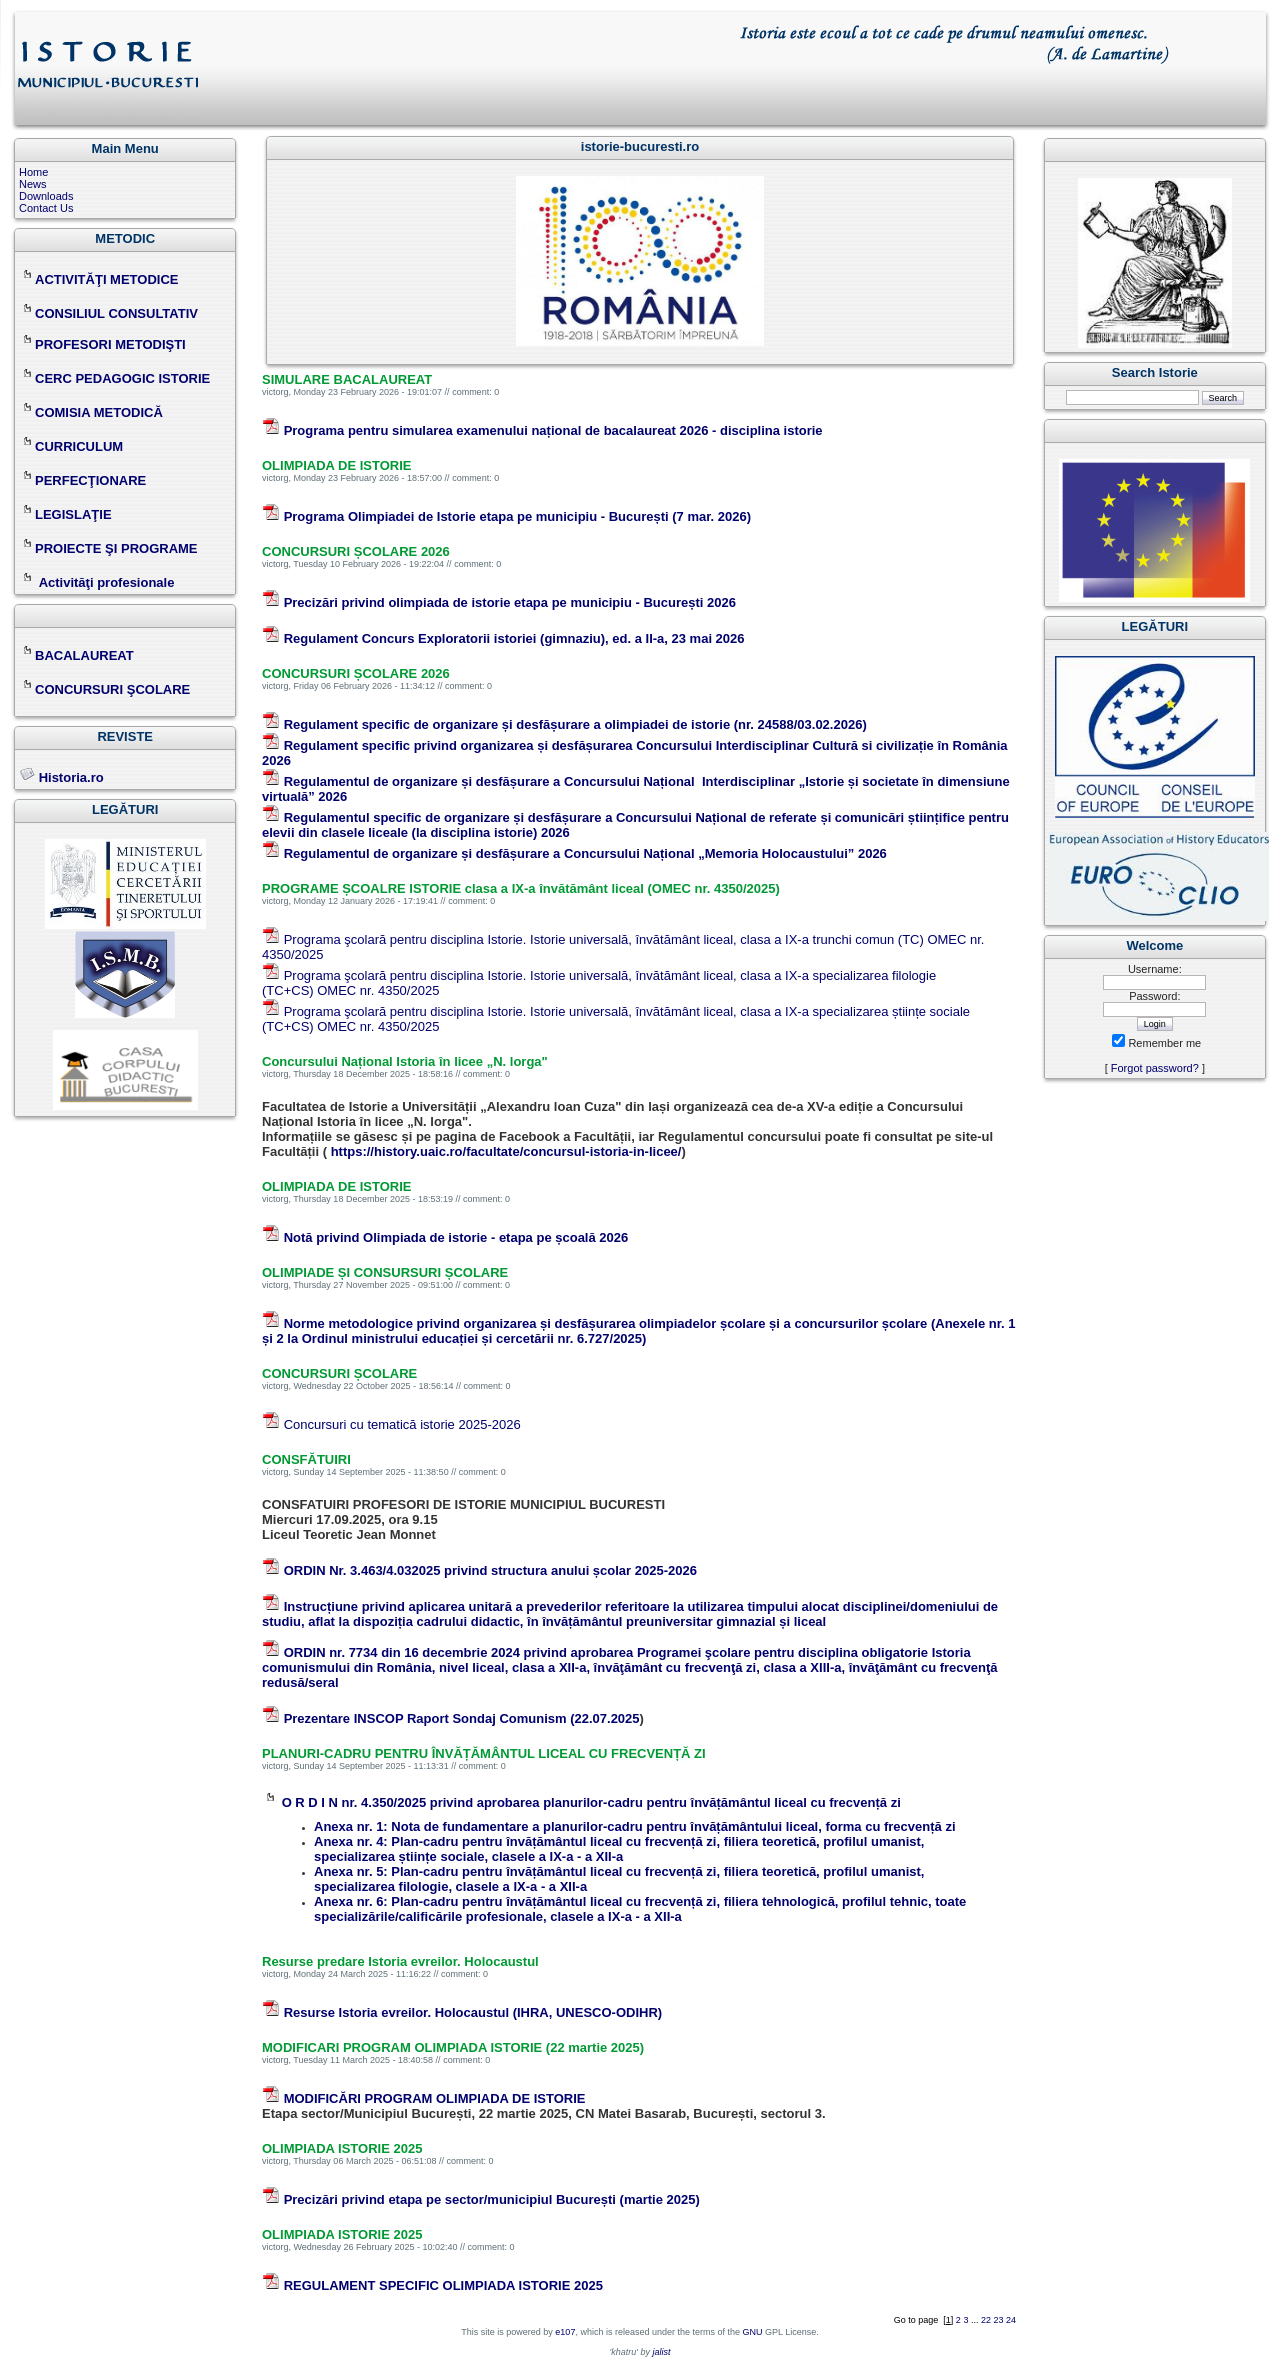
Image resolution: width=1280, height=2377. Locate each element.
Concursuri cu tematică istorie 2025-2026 (402, 1424)
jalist (661, 2352)
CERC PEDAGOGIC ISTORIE (122, 378)
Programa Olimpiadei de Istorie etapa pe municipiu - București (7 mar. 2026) (517, 516)
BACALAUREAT (76, 655)
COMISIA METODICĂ (91, 412)
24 (1011, 2320)
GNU (752, 2332)
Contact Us (46, 208)
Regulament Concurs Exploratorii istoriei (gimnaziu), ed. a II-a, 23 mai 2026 (514, 638)
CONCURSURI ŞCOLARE (104, 689)
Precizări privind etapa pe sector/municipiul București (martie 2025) (492, 2199)
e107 (565, 2332)
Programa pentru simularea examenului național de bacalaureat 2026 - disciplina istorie (553, 430)
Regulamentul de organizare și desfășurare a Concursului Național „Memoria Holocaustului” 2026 (585, 853)
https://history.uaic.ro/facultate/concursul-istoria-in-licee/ (506, 1151)
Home (33, 172)
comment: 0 (475, 392)
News (33, 184)
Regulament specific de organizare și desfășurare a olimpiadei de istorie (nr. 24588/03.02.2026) (575, 724)
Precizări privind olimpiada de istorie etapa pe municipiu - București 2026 (510, 602)
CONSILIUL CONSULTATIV (108, 313)
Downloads (46, 196)
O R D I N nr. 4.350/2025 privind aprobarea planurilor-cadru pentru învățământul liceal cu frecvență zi (591, 1802)
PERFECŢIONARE (90, 480)
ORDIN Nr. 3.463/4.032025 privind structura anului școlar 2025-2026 (490, 1570)
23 (998, 2320)
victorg (275, 392)
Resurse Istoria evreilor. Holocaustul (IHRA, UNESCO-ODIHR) (473, 2012)
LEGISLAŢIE (65, 514)
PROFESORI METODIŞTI (102, 344)
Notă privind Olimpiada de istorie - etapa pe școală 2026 (456, 1237)
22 (986, 2320)
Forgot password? (1155, 1068)
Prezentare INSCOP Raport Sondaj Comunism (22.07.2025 (462, 1718)
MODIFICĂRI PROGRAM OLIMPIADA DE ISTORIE (435, 2098)
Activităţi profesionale (107, 582)
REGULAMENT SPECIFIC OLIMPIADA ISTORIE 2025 (443, 2285)
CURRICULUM (71, 446)
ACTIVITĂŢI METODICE (98, 279)
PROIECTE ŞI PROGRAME (108, 548)
